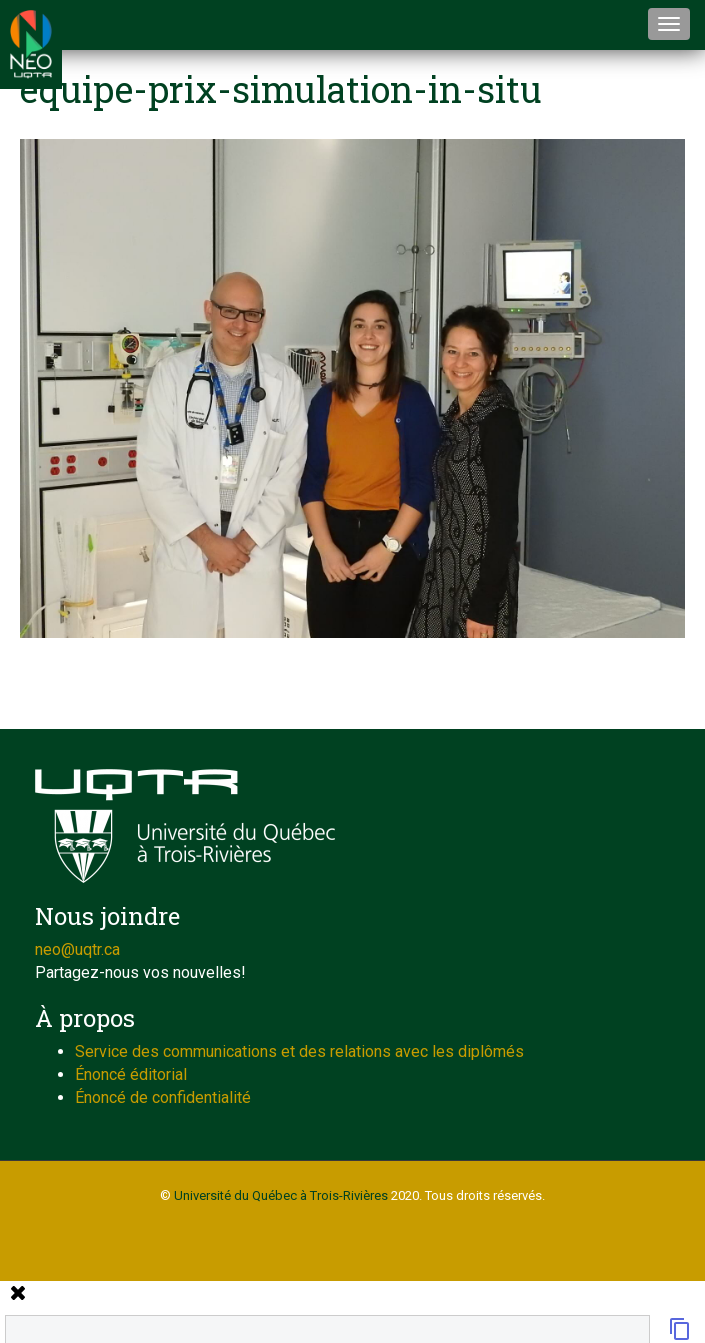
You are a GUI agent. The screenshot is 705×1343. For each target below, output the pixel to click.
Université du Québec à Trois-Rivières (281, 1195)
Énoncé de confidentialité (163, 1097)
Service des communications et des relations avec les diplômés (299, 1051)
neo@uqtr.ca (77, 949)
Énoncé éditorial (131, 1074)
